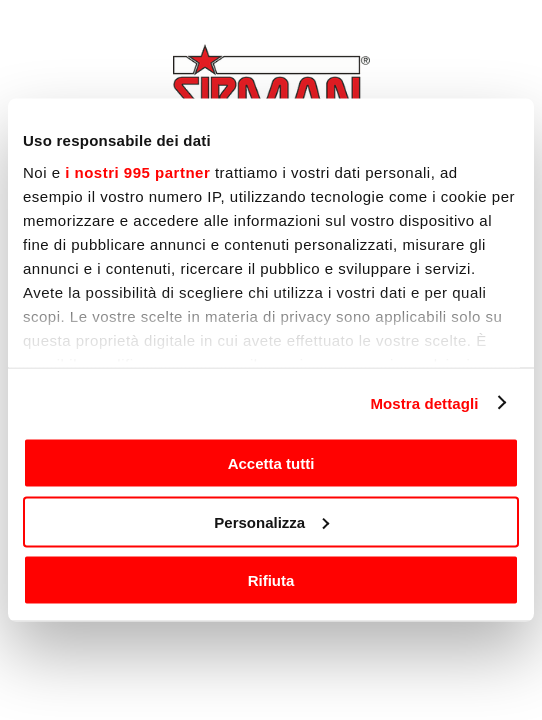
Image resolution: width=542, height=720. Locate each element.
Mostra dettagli (424, 402)
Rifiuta (271, 580)
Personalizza (271, 521)
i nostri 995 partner (137, 171)
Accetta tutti (271, 463)
